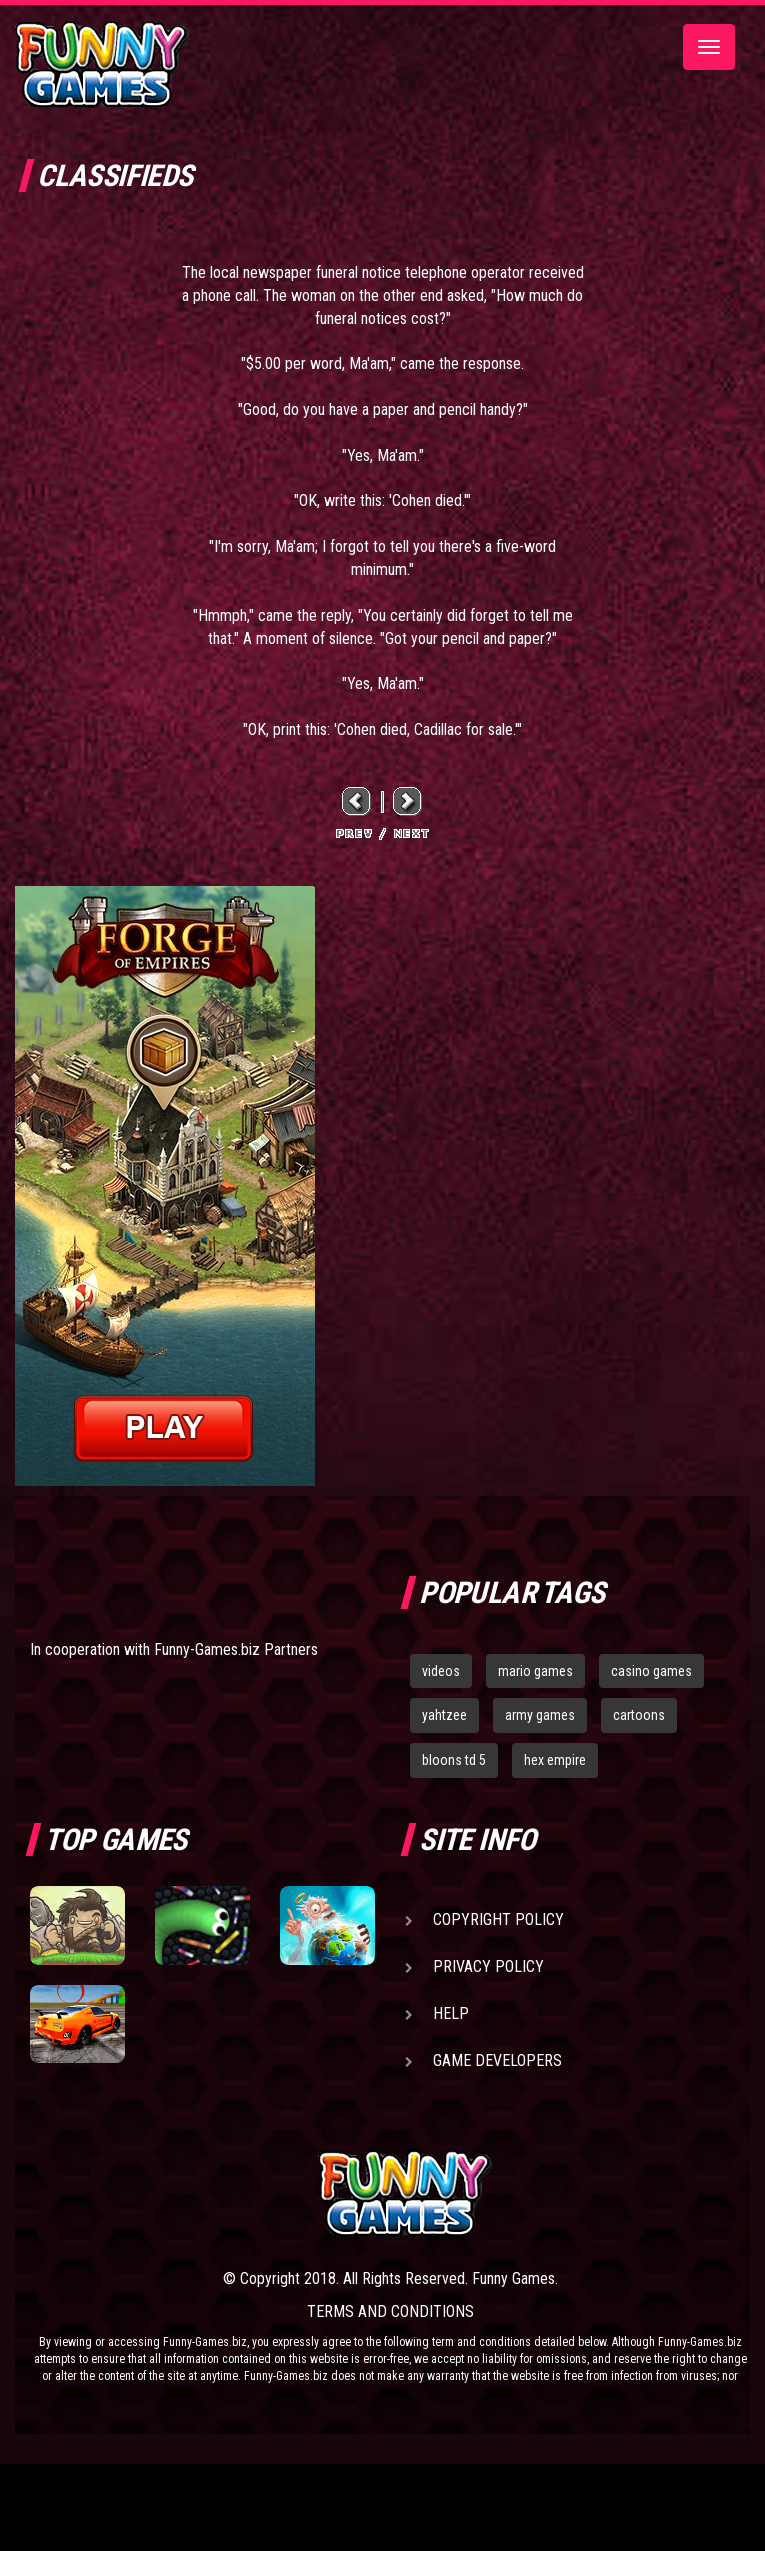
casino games (651, 1671)
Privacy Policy (488, 1966)
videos (441, 1671)
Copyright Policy (498, 1919)
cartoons (639, 1715)
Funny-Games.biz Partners (236, 1649)
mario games (535, 1671)
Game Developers (497, 2060)
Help (451, 2013)
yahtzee (444, 1715)
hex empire (555, 1760)
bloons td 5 (454, 1760)
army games (540, 1715)
